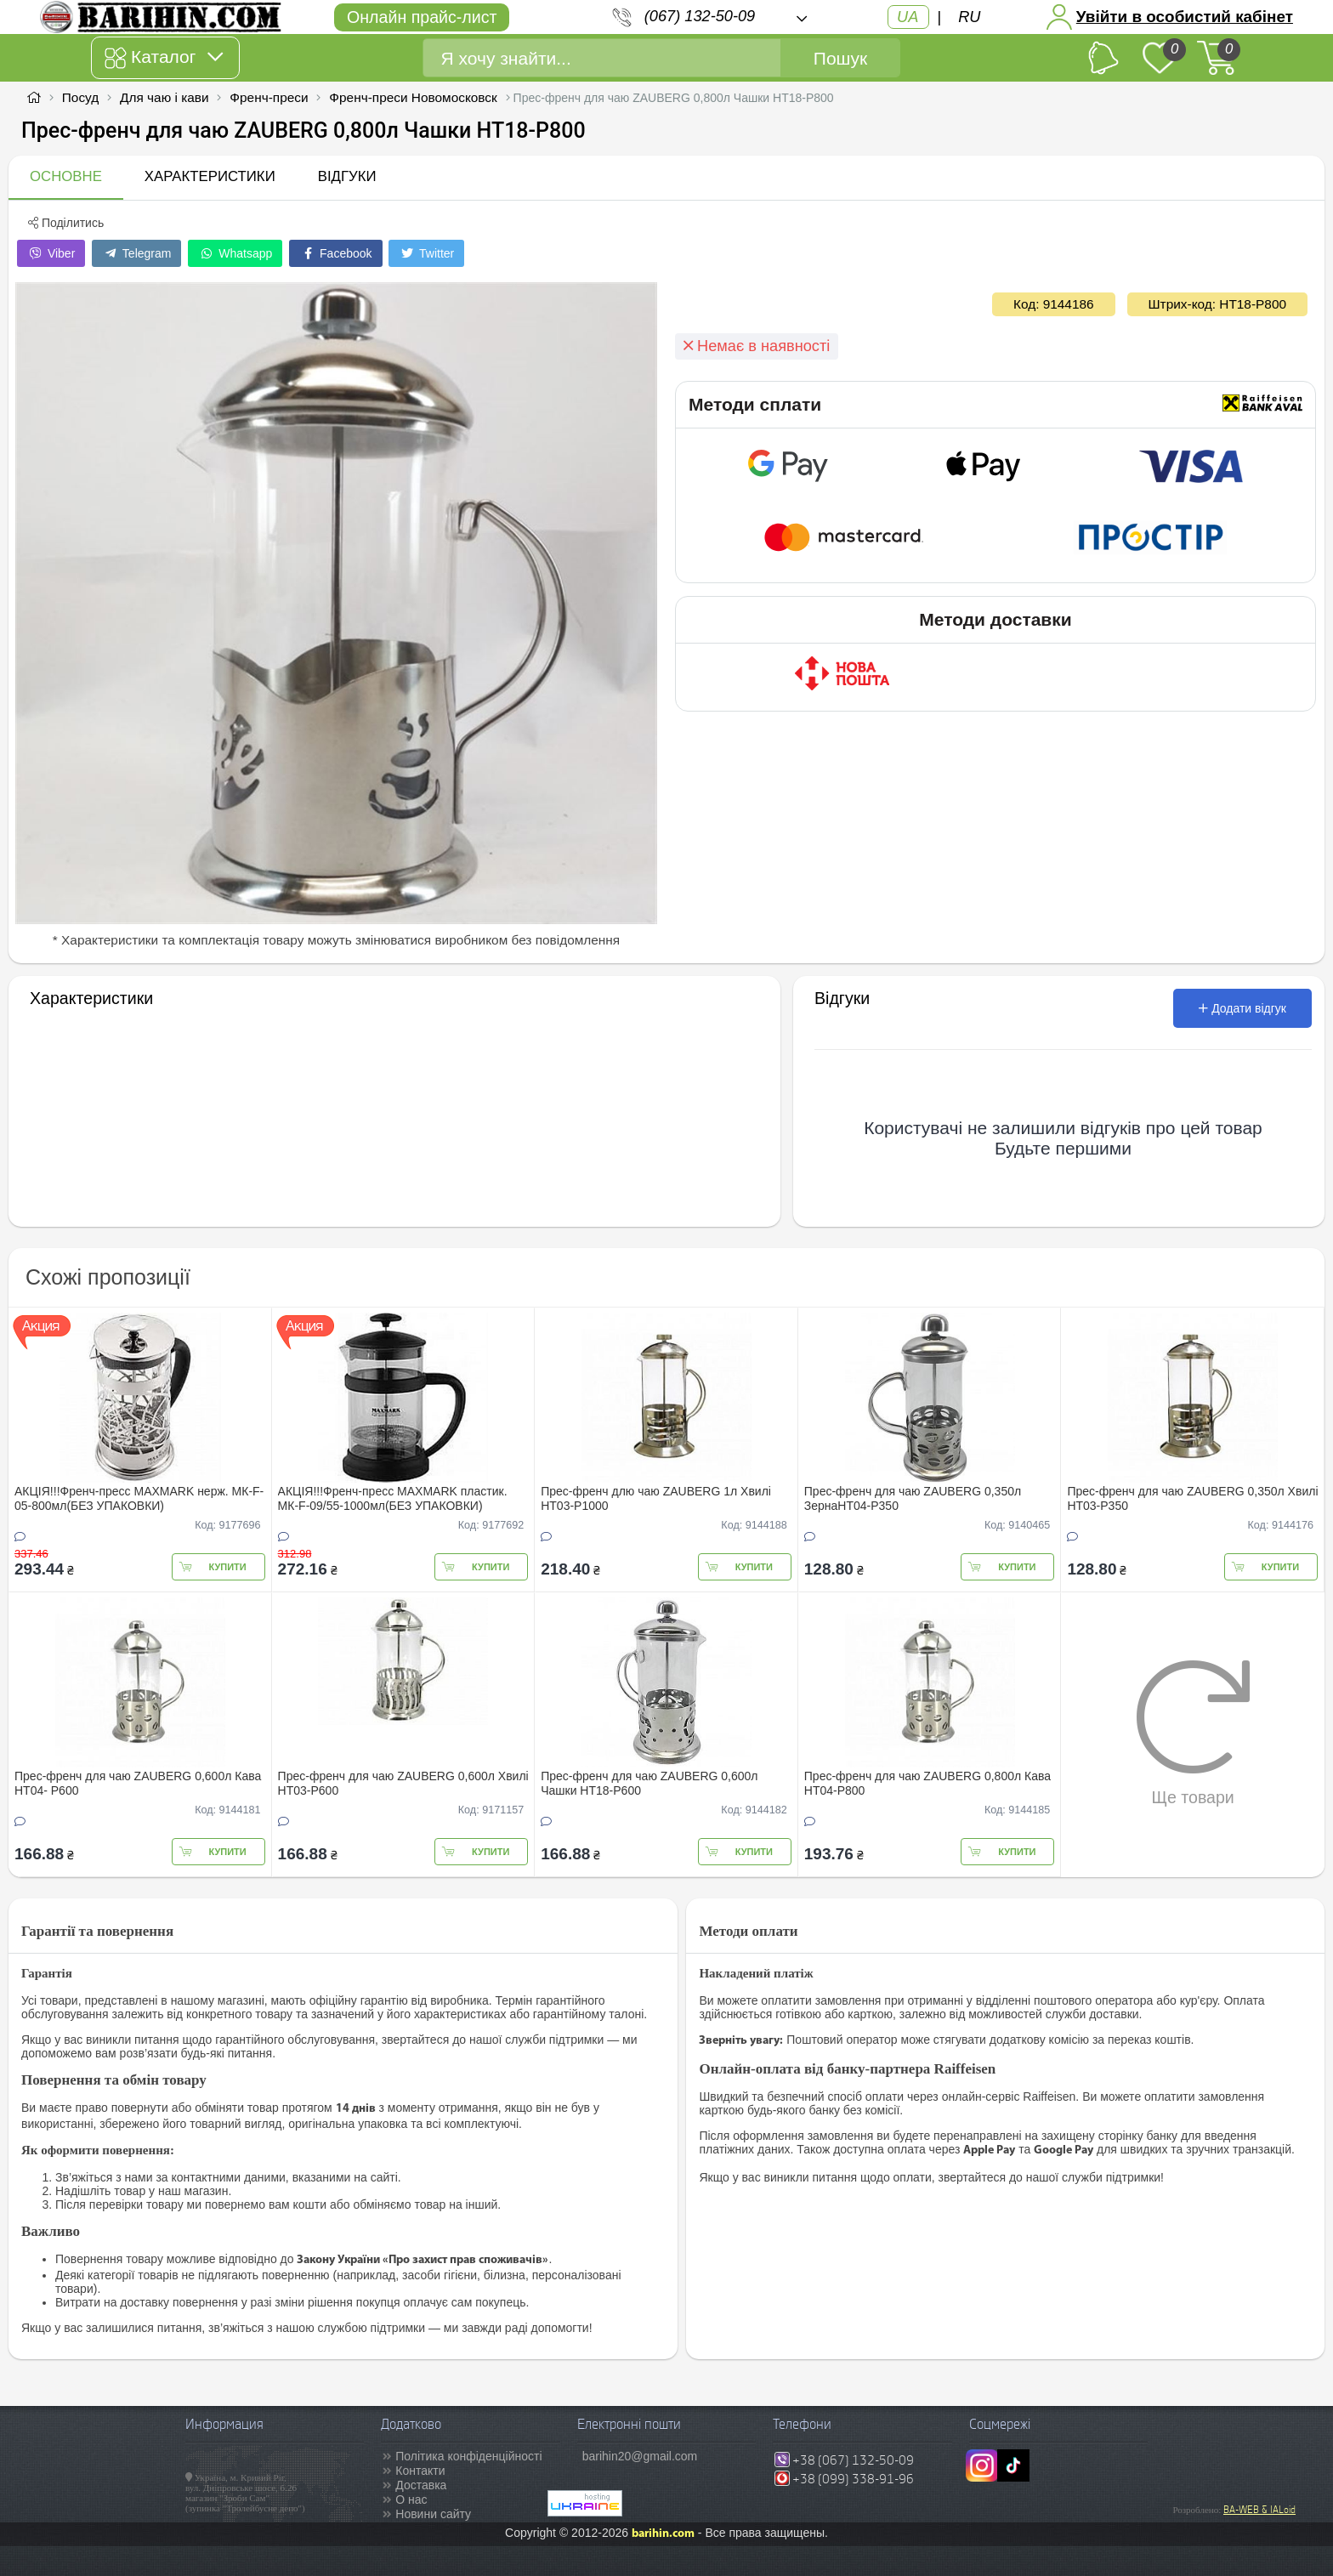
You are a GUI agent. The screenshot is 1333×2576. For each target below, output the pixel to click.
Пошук (840, 58)
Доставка (420, 2485)
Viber (51, 253)
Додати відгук (1242, 1008)
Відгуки (347, 176)
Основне (66, 176)
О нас (411, 2499)
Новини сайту (433, 2514)
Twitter (426, 253)
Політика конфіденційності (468, 2456)
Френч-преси (269, 97)
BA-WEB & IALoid (1259, 2510)
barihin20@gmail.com (640, 2456)
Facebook (335, 253)
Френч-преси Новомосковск (412, 97)
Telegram (136, 253)
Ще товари (1193, 1733)
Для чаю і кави (164, 97)
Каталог (164, 58)
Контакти (420, 2470)
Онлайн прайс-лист (421, 17)
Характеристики (210, 176)
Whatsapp (235, 253)
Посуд (80, 97)
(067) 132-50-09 (699, 16)
